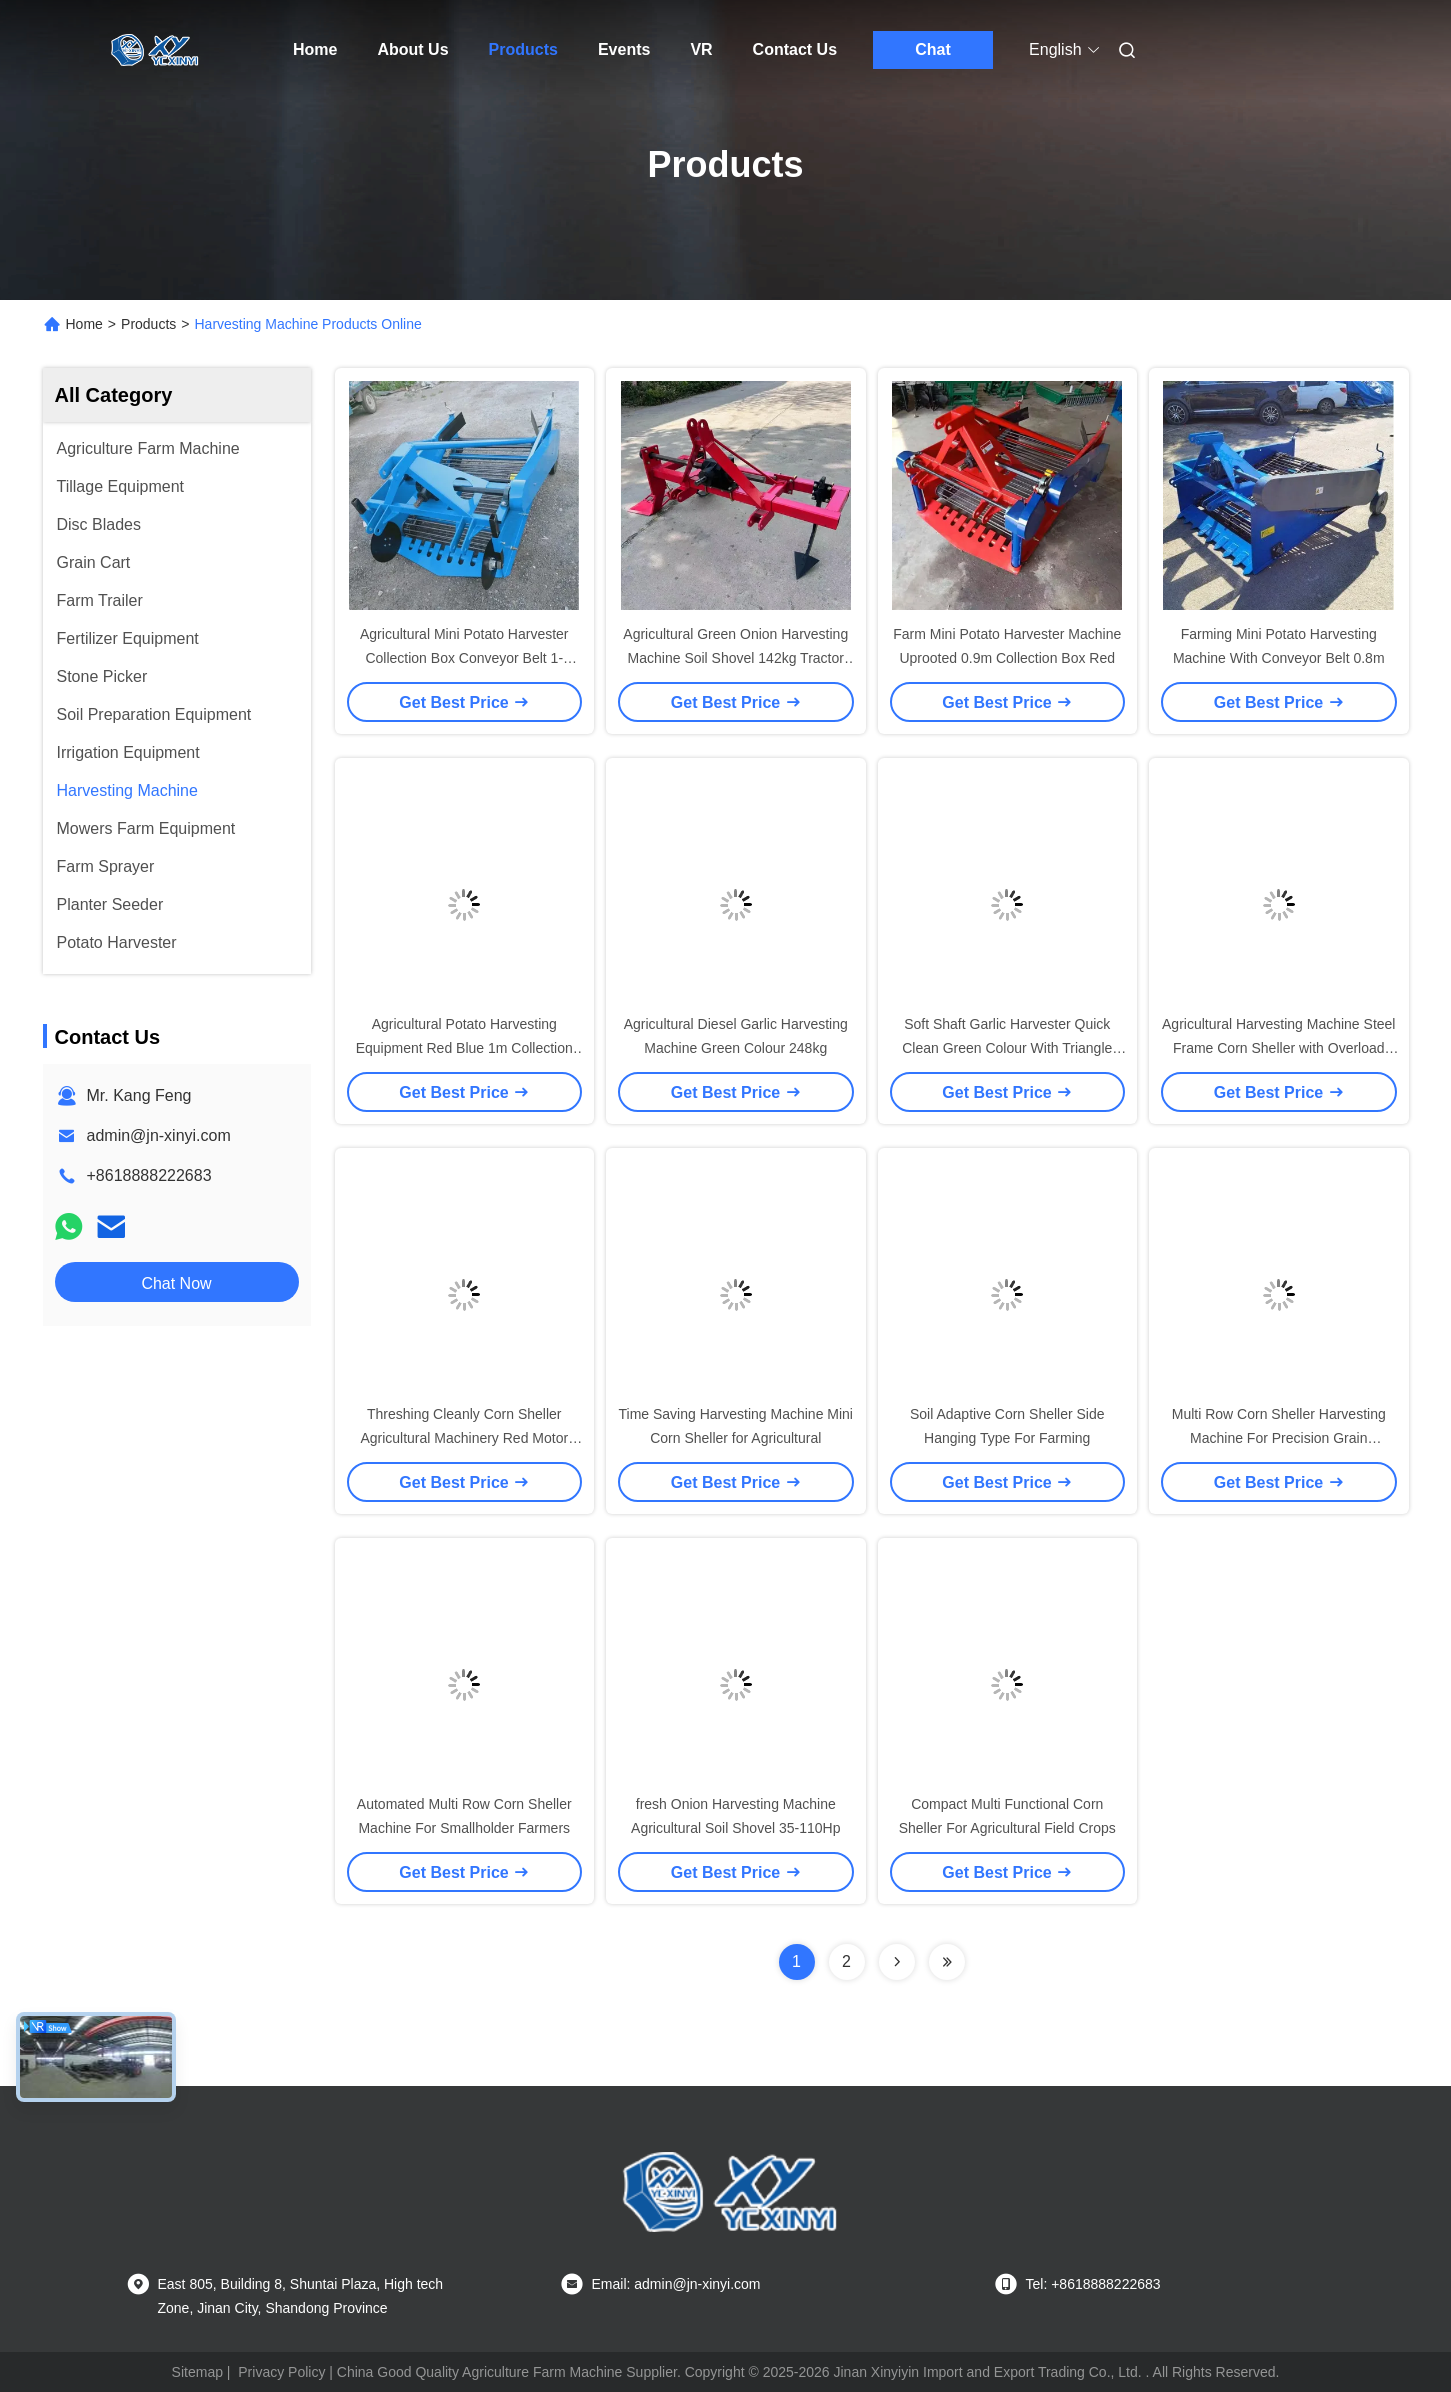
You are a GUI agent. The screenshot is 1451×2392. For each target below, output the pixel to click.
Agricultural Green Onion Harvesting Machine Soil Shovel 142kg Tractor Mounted (735, 658)
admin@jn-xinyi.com (159, 1135)
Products (523, 49)
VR (701, 49)
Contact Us (795, 49)
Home (315, 49)
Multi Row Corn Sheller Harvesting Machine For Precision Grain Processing (1279, 1438)
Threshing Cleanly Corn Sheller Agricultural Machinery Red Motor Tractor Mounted (464, 1438)
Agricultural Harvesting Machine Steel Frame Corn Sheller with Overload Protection (1278, 1048)
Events (624, 49)
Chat (933, 49)
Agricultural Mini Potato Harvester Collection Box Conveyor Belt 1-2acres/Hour (464, 658)
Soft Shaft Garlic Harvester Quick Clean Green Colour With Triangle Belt (1007, 1048)
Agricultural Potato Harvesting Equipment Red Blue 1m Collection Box (464, 1048)
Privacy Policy (281, 2372)
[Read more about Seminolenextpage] (897, 1962)
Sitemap (197, 2372)
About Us (412, 49)
